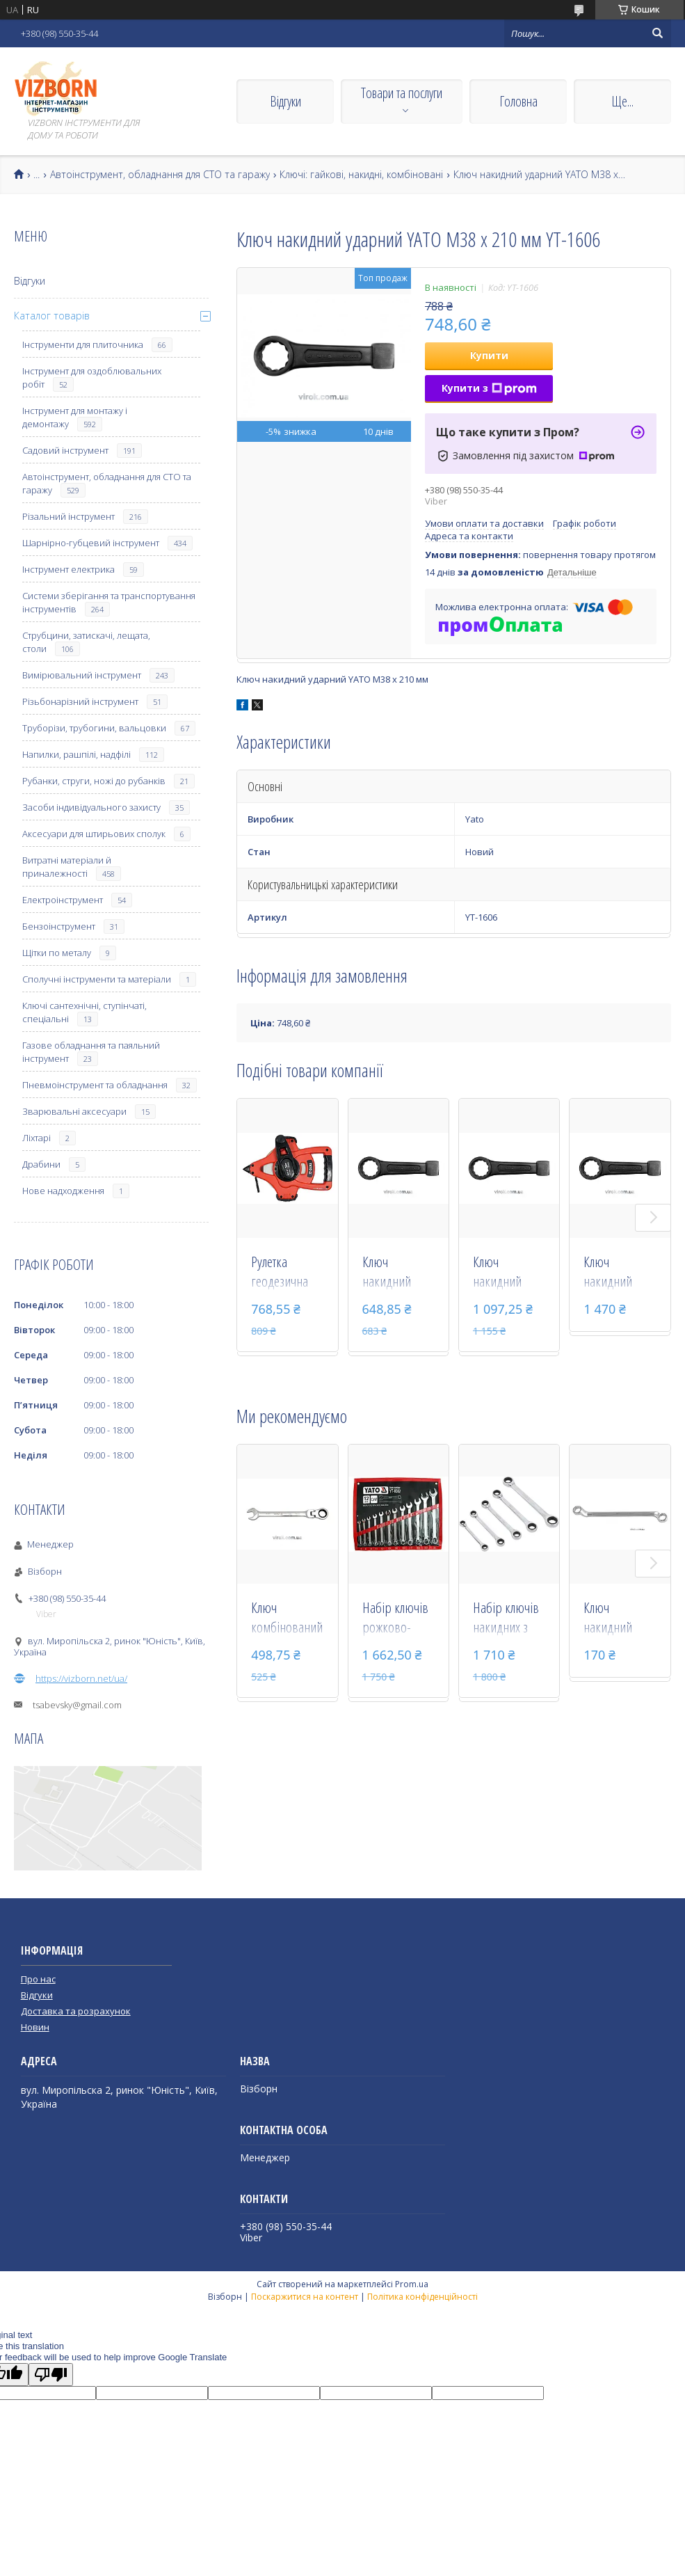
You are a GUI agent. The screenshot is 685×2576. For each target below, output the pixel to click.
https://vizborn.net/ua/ (81, 1678)
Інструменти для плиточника (82, 344)
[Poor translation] (51, 2374)
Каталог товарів (52, 315)
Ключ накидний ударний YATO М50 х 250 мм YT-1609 (507, 1273)
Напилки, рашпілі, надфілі (76, 754)
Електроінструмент (62, 899)
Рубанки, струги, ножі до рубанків (94, 780)
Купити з (489, 388)
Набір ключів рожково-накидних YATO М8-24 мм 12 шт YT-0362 (395, 1618)
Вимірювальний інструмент (81, 675)
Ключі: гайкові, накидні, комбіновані (361, 174)
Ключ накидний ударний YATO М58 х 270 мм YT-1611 (617, 1273)
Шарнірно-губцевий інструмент (90, 542)
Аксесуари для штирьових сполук (94, 833)
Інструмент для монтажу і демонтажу (74, 417)
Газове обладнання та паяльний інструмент (91, 1052)
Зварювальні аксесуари (74, 1111)
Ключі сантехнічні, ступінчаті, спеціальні (84, 1012)
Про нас (38, 1979)
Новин (35, 2027)
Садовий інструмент (65, 450)
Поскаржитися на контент (304, 2297)
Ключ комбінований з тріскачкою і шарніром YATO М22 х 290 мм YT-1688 (287, 1618)
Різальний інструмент (68, 516)
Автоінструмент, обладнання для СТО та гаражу (160, 174)
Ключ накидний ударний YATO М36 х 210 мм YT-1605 (396, 1273)
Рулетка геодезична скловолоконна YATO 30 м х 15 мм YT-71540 (287, 1273)
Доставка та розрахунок (76, 2011)
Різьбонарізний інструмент (80, 701)
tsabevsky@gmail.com (77, 1704)
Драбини (41, 1164)
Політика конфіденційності (422, 2297)
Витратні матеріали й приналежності (66, 867)
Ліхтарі (36, 1137)
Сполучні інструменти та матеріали (96, 979)
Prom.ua (411, 2284)
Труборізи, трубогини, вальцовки (94, 728)
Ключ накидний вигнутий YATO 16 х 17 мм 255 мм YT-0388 (618, 1618)
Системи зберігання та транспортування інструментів (108, 602)
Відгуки (285, 101)
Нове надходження (63, 1190)
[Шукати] (657, 33)
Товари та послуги (401, 93)
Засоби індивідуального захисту (91, 807)
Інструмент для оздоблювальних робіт (91, 377)
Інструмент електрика (68, 569)
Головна (518, 101)
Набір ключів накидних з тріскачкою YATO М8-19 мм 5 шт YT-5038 (506, 1618)
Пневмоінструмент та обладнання (95, 1085)
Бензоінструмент (58, 926)
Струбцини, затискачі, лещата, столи (86, 642)
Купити (489, 355)
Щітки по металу (56, 952)
